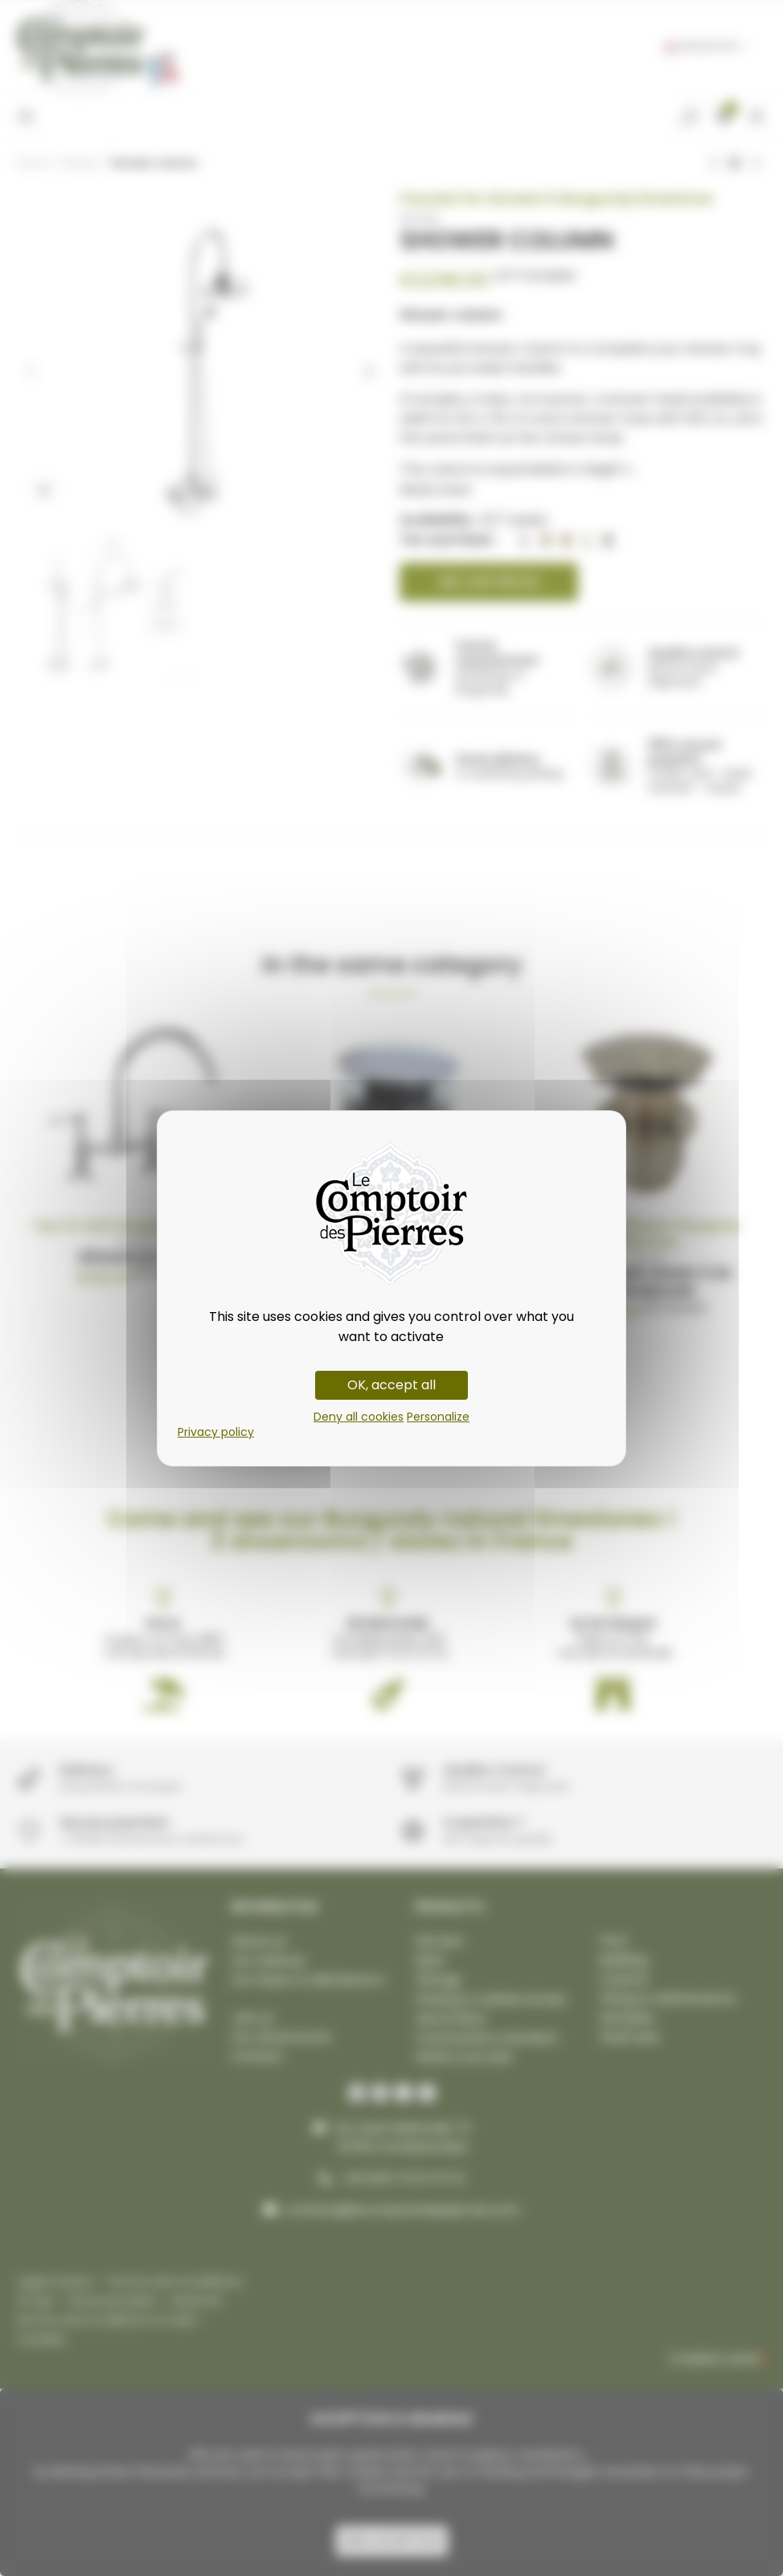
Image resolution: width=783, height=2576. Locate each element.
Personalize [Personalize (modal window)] (438, 1416)
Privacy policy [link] (216, 1432)
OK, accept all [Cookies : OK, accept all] (391, 1385)
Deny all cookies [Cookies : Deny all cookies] (359, 1416)
